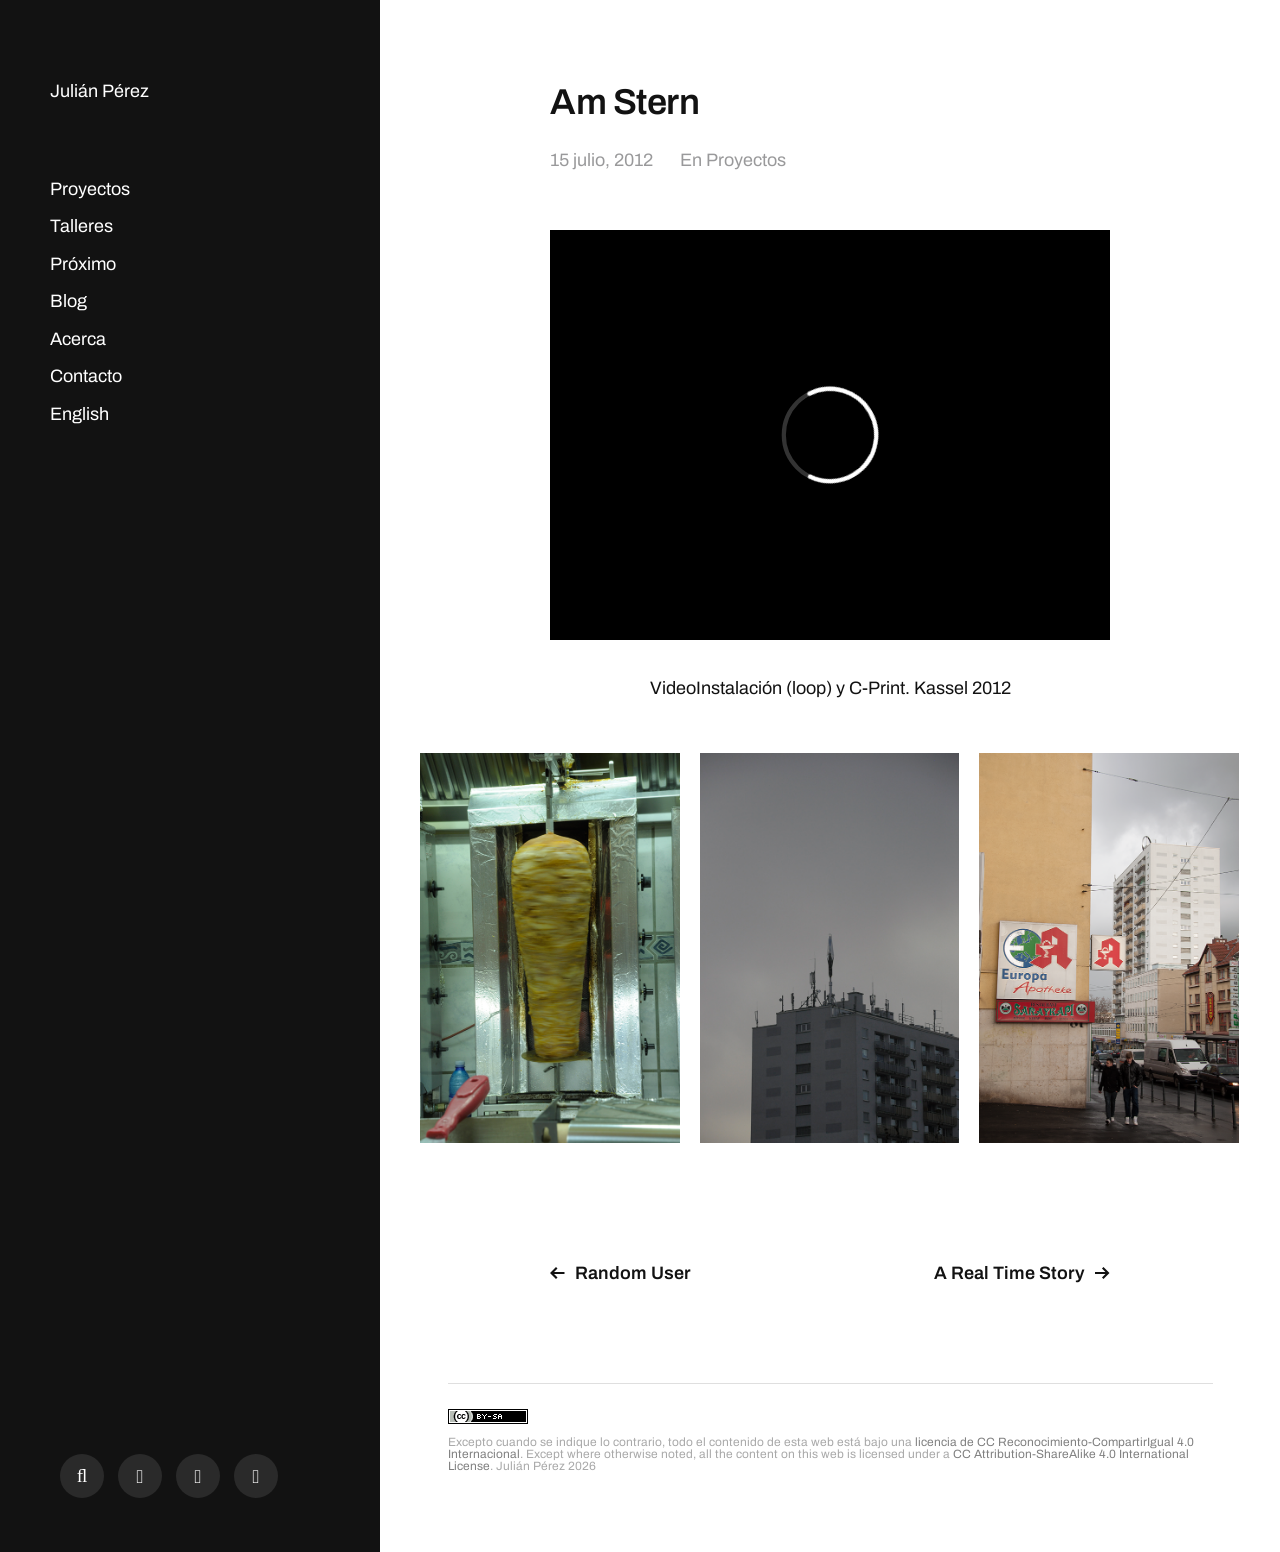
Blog (68, 301)
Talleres (81, 226)
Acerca (78, 339)
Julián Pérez (99, 91)
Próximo (83, 264)
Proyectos (90, 189)
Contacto (86, 376)
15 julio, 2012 (601, 160)
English (79, 414)
